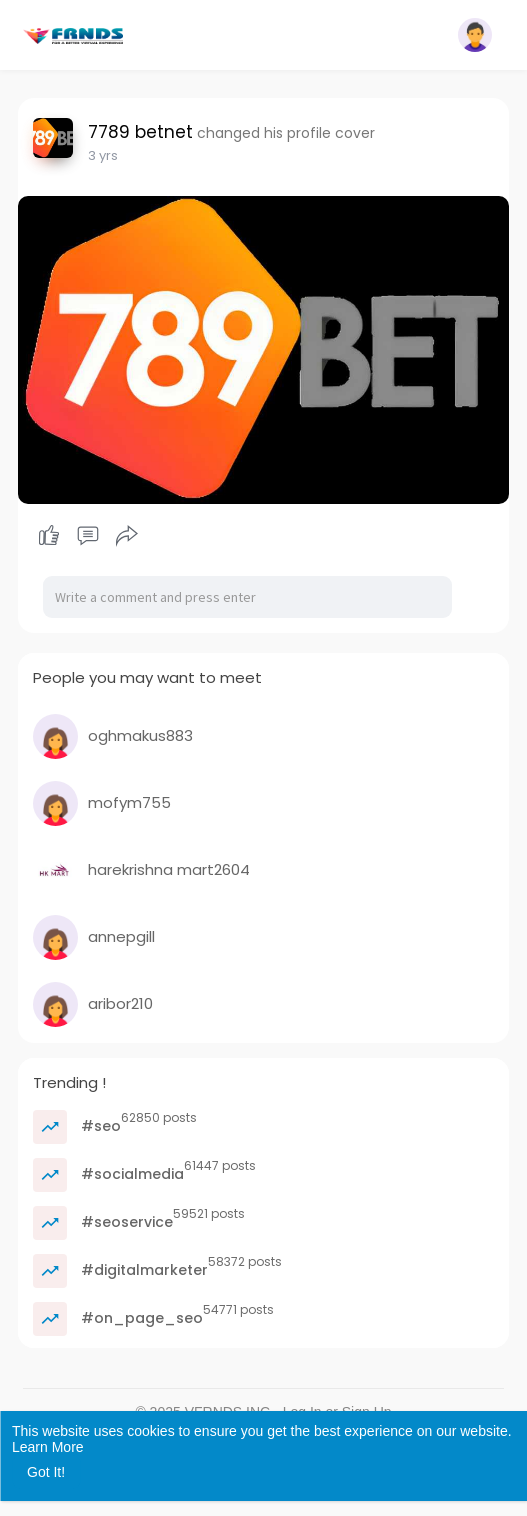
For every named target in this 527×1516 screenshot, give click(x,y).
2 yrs (103, 155)
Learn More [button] (48, 1447)
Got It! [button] (46, 1472)
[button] (475, 35)
